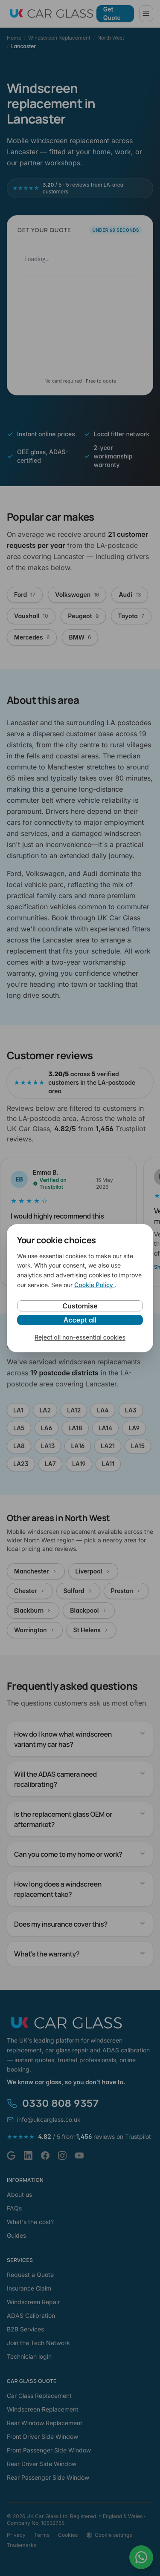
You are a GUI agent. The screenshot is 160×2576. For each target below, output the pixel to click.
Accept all (80, 1320)
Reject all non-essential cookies (80, 1337)
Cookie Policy (94, 1284)
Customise (79, 1306)
